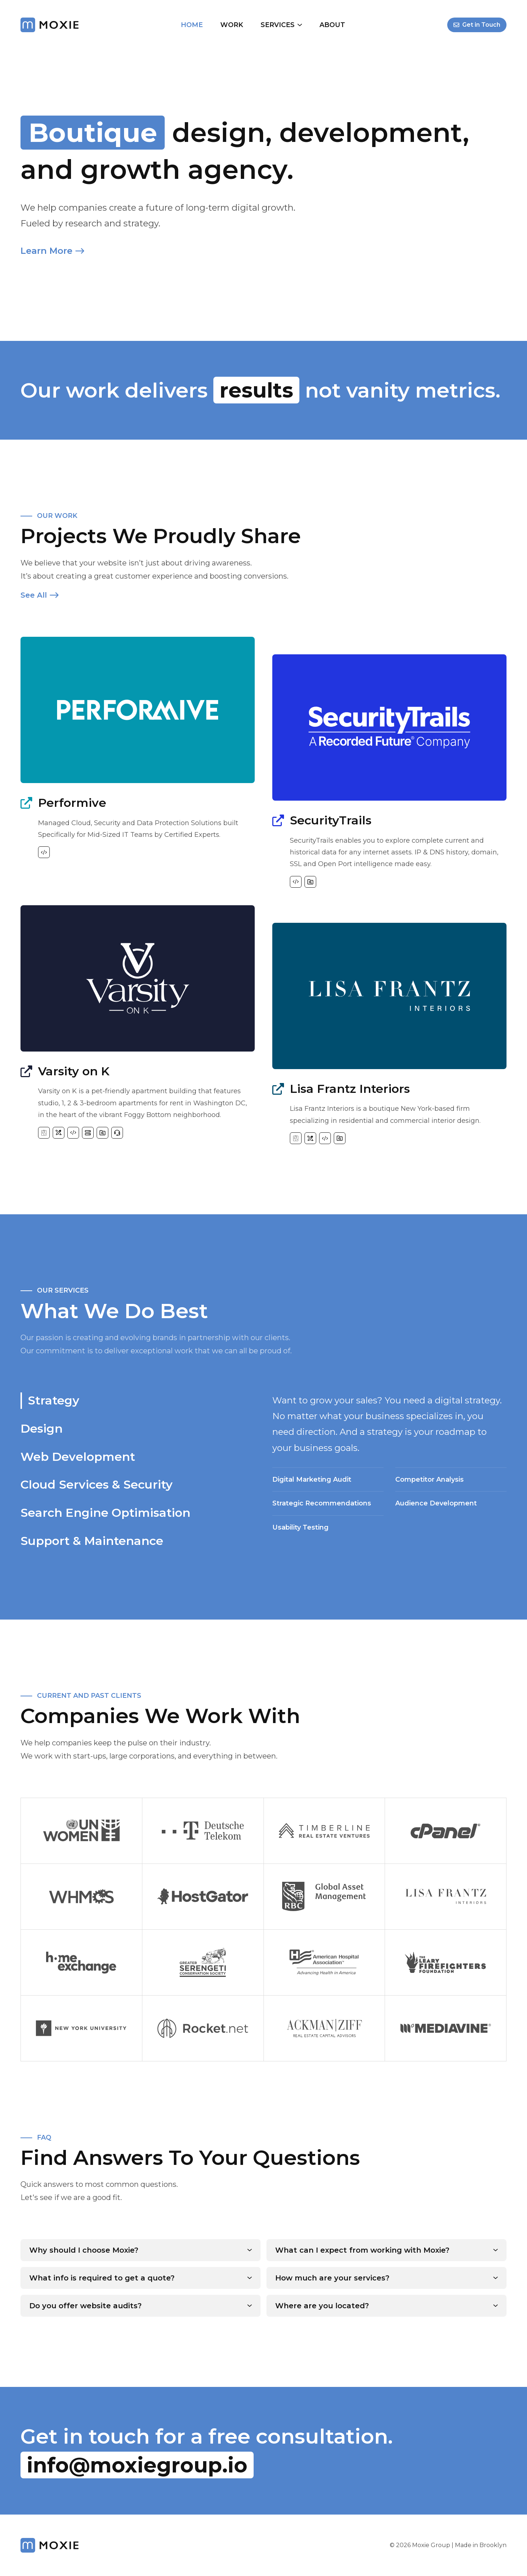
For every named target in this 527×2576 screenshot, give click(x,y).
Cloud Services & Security (96, 1484)
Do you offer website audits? (85, 2305)
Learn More (52, 250)
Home (192, 25)
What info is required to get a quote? (102, 2278)
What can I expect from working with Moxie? (362, 2250)
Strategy (53, 1400)
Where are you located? (322, 2305)
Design (41, 1428)
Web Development (77, 1456)
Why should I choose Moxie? (83, 2250)
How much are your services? (332, 2278)
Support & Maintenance (91, 1541)
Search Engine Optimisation (105, 1512)
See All (39, 595)
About (332, 25)
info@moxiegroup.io (137, 2465)
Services (281, 25)
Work (231, 25)
